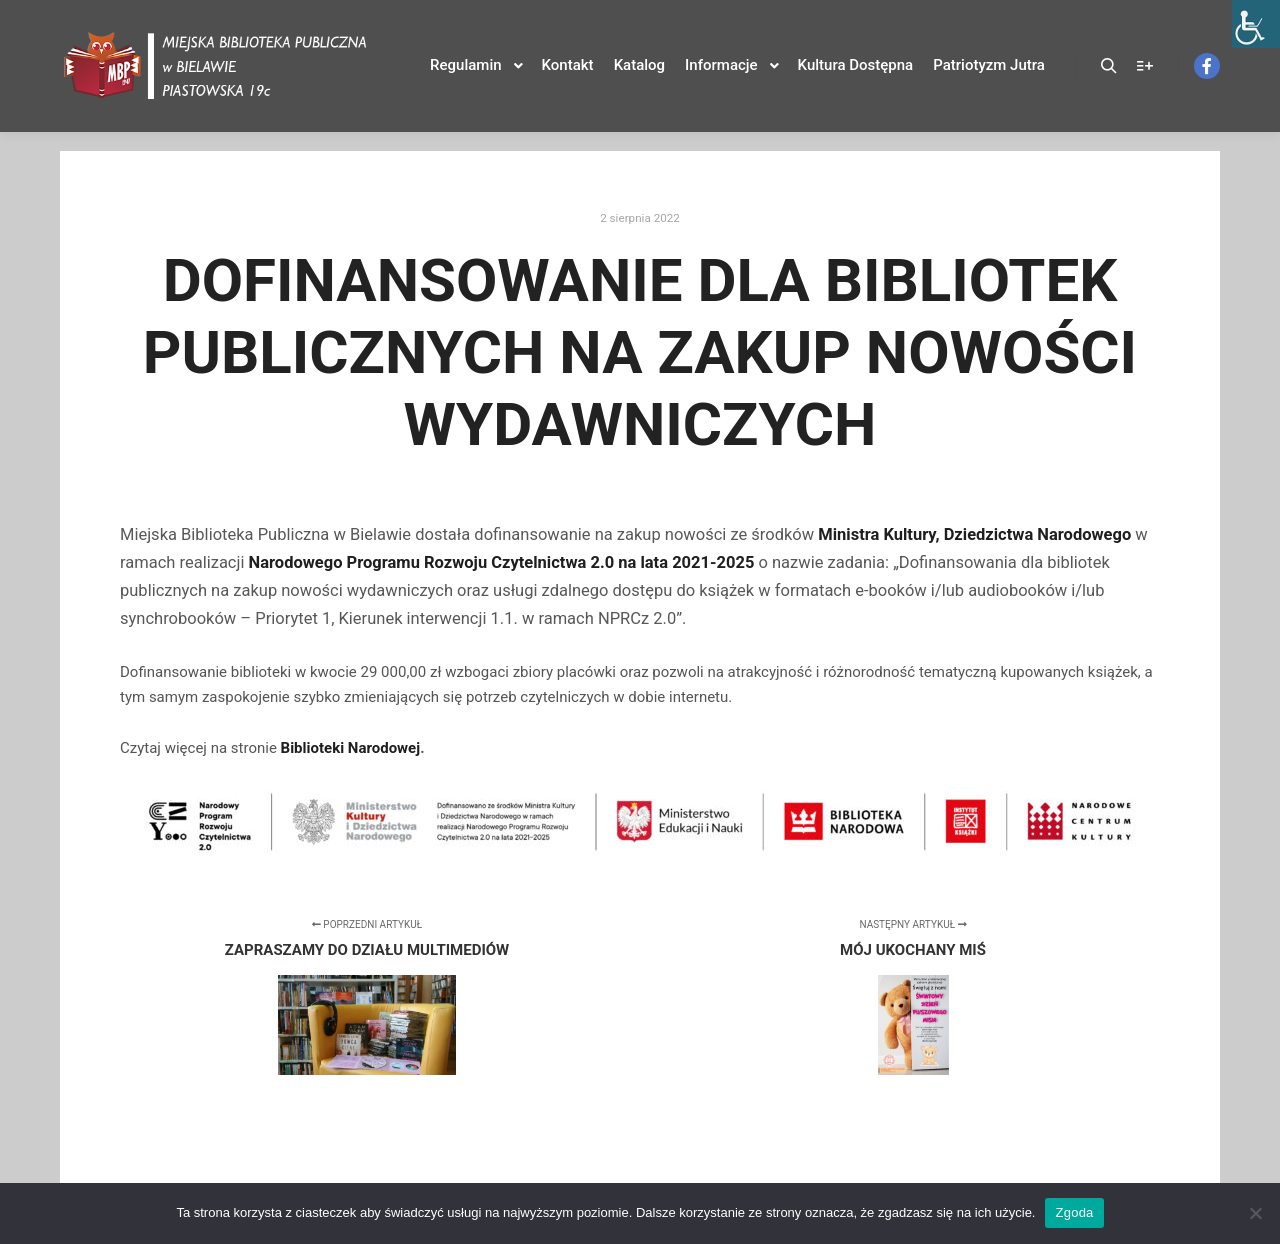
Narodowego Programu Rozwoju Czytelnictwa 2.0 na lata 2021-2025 (502, 562)
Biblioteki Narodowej (351, 748)
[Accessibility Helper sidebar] (1256, 24)
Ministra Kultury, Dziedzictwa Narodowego (974, 534)
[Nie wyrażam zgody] (1255, 1213)
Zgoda (1074, 1212)
